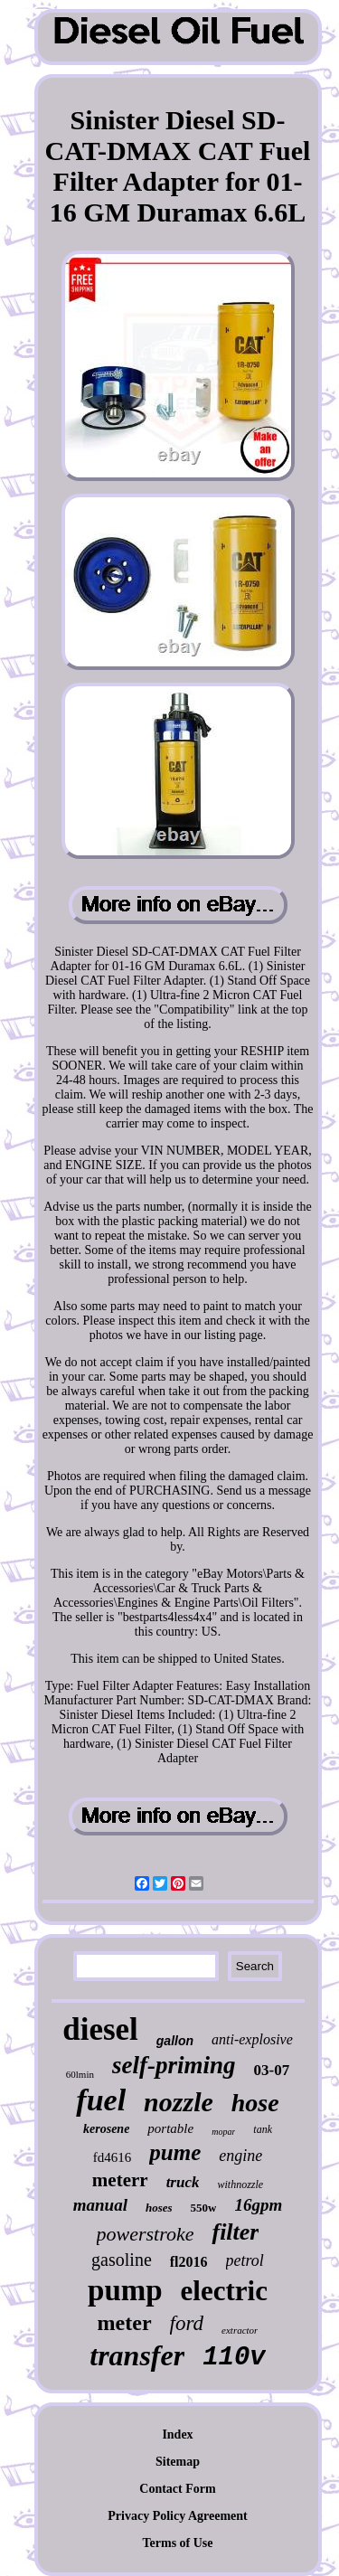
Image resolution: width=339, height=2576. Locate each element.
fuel (101, 2100)
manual (100, 2204)
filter (235, 2232)
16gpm (258, 2204)
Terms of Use (177, 2543)
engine (240, 2156)
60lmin (80, 2074)
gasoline (121, 2259)
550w (204, 2207)
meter (125, 2323)
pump (125, 2290)
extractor (239, 2330)
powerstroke (145, 2233)
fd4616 (112, 2157)
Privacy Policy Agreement (177, 2516)
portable (170, 2128)
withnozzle (240, 2184)
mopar (223, 2132)
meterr (120, 2180)
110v (234, 2358)
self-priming (174, 2065)
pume (175, 2152)
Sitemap (177, 2461)
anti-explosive (252, 2039)
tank (262, 2129)
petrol (245, 2260)
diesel (100, 2029)
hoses (159, 2207)
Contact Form (177, 2489)
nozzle (178, 2102)
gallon (174, 2040)
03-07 (272, 2070)
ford (187, 2323)
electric (224, 2291)
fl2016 (189, 2261)
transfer (136, 2355)
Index (177, 2434)
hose (255, 2103)
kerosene (106, 2129)
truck (183, 2182)
